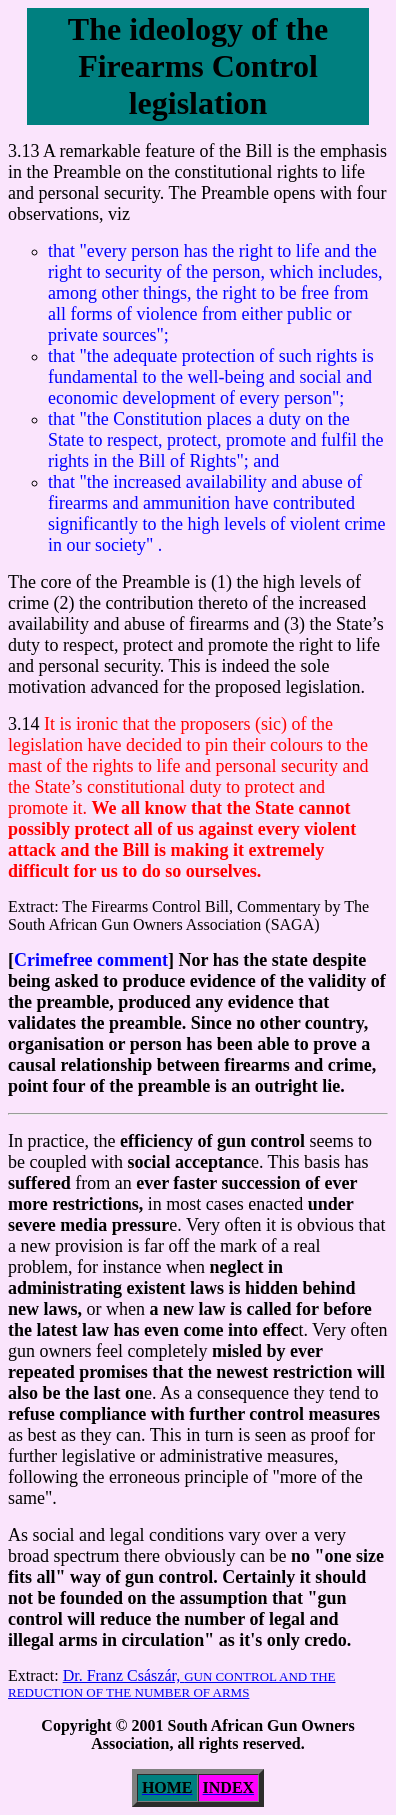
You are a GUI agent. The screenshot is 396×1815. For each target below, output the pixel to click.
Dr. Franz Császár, (172, 1683)
